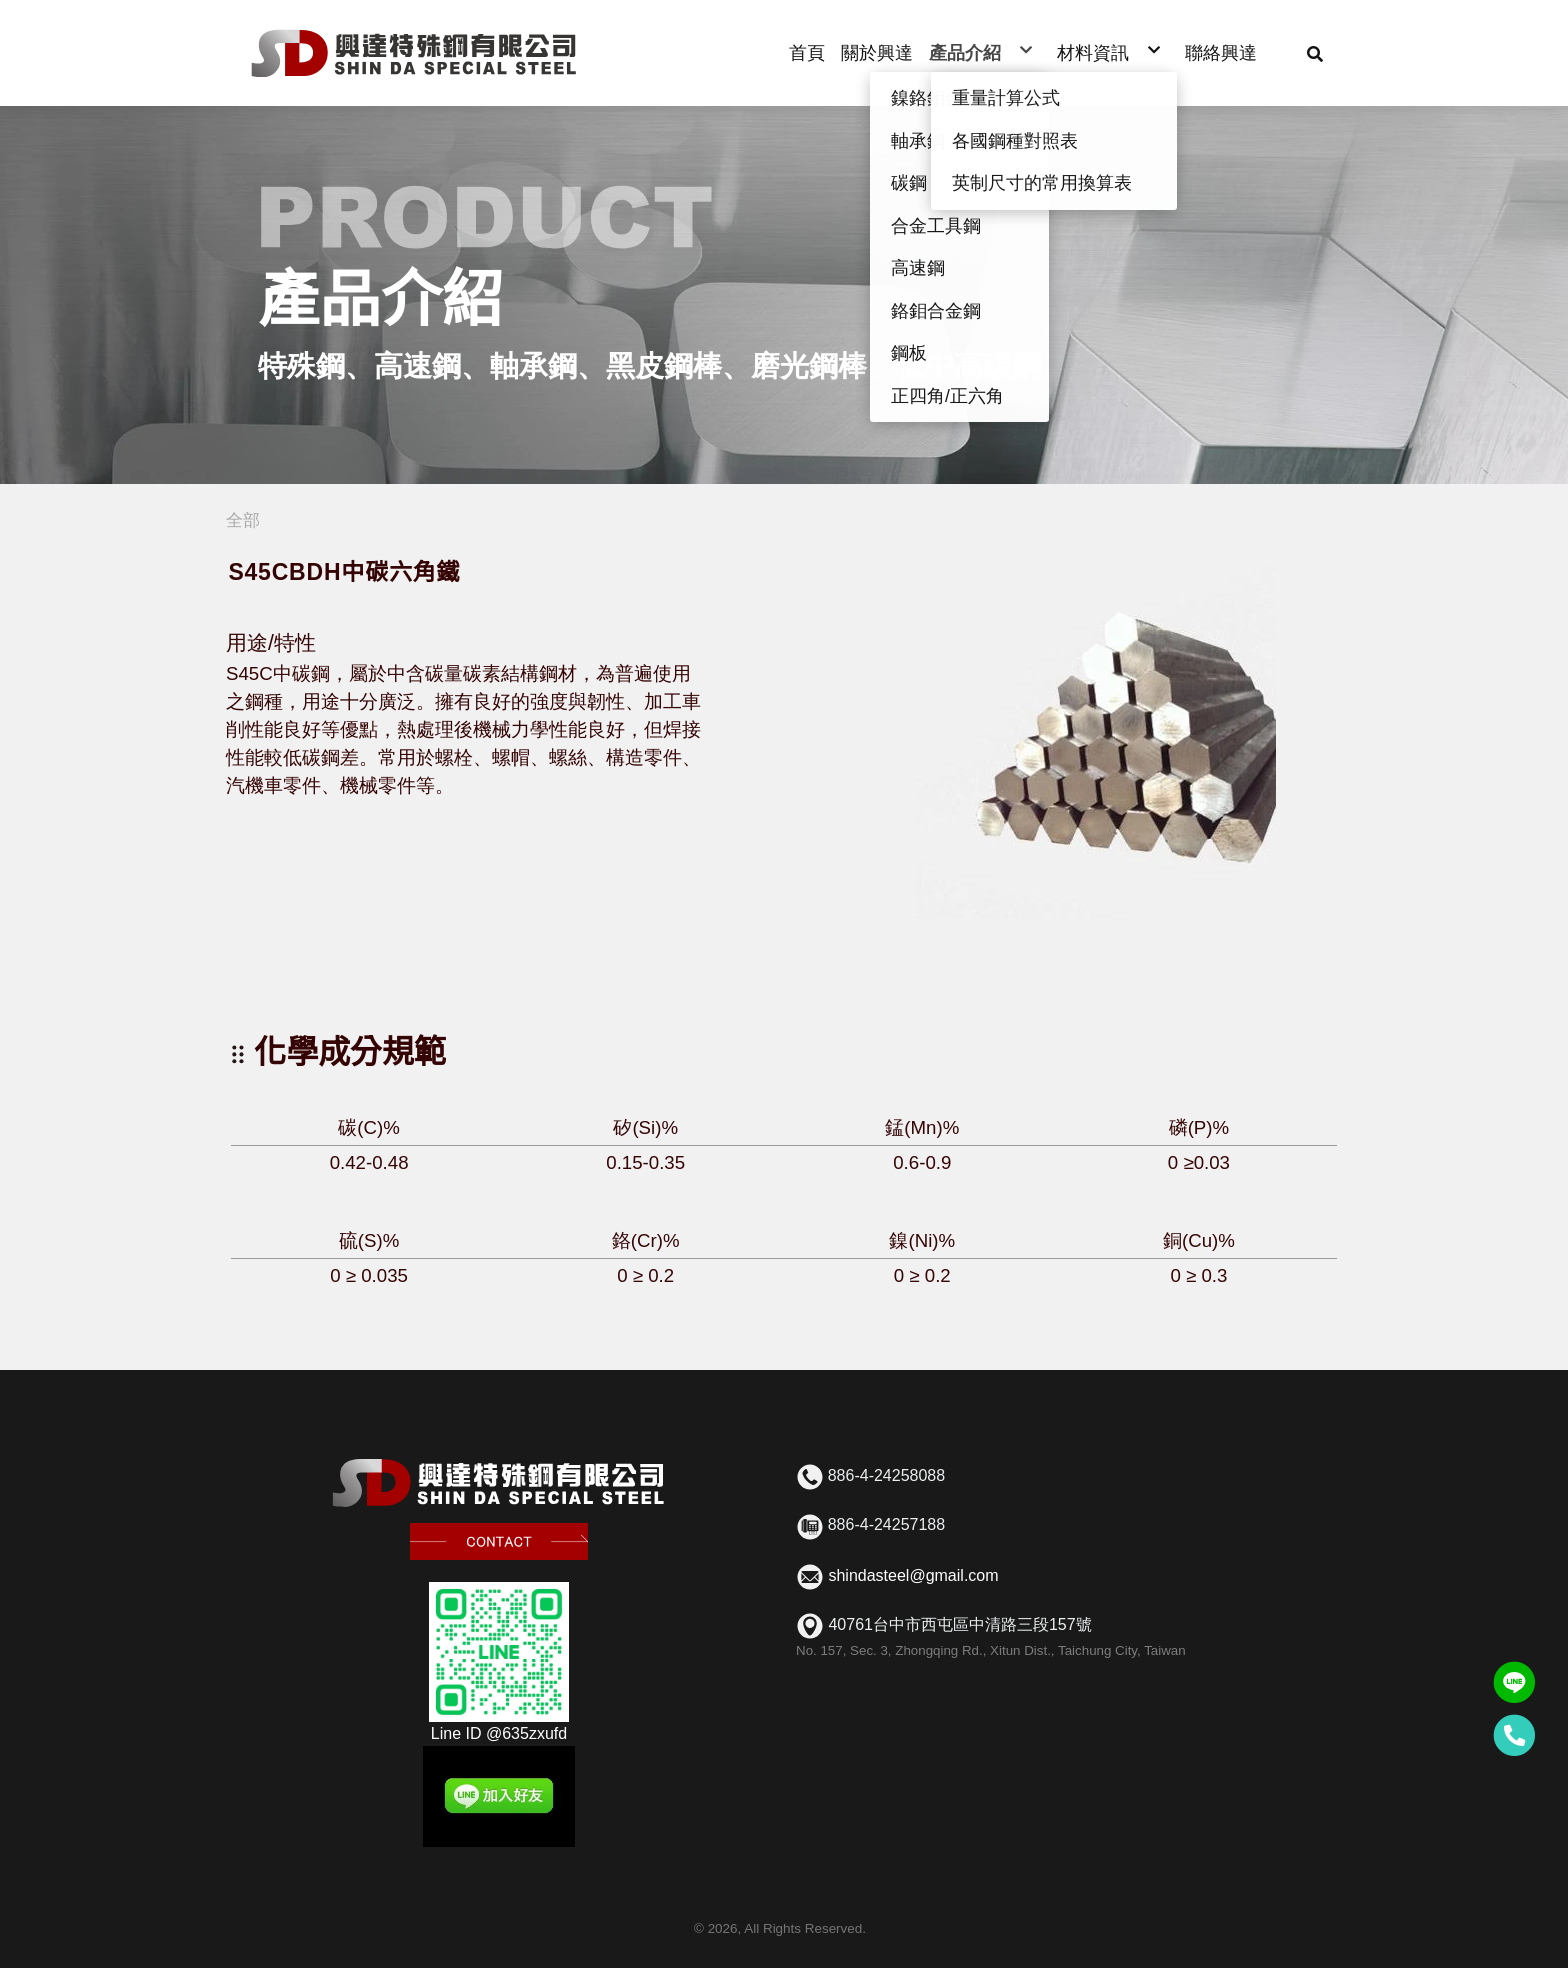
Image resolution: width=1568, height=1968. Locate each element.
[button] (1315, 53)
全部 (243, 520)
